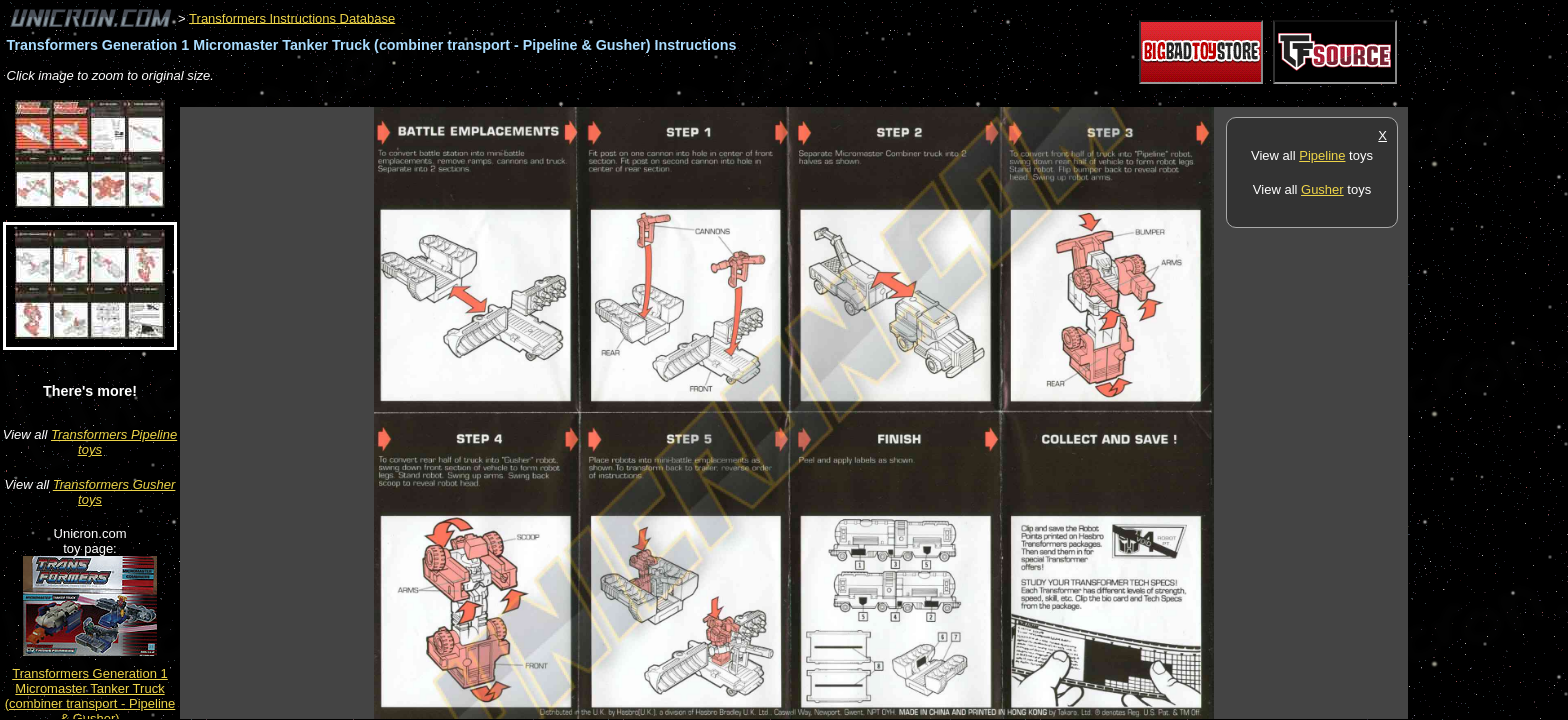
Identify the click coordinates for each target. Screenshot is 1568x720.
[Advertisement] (544, 96)
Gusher (1322, 189)
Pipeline (1322, 155)
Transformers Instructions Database (292, 17)
